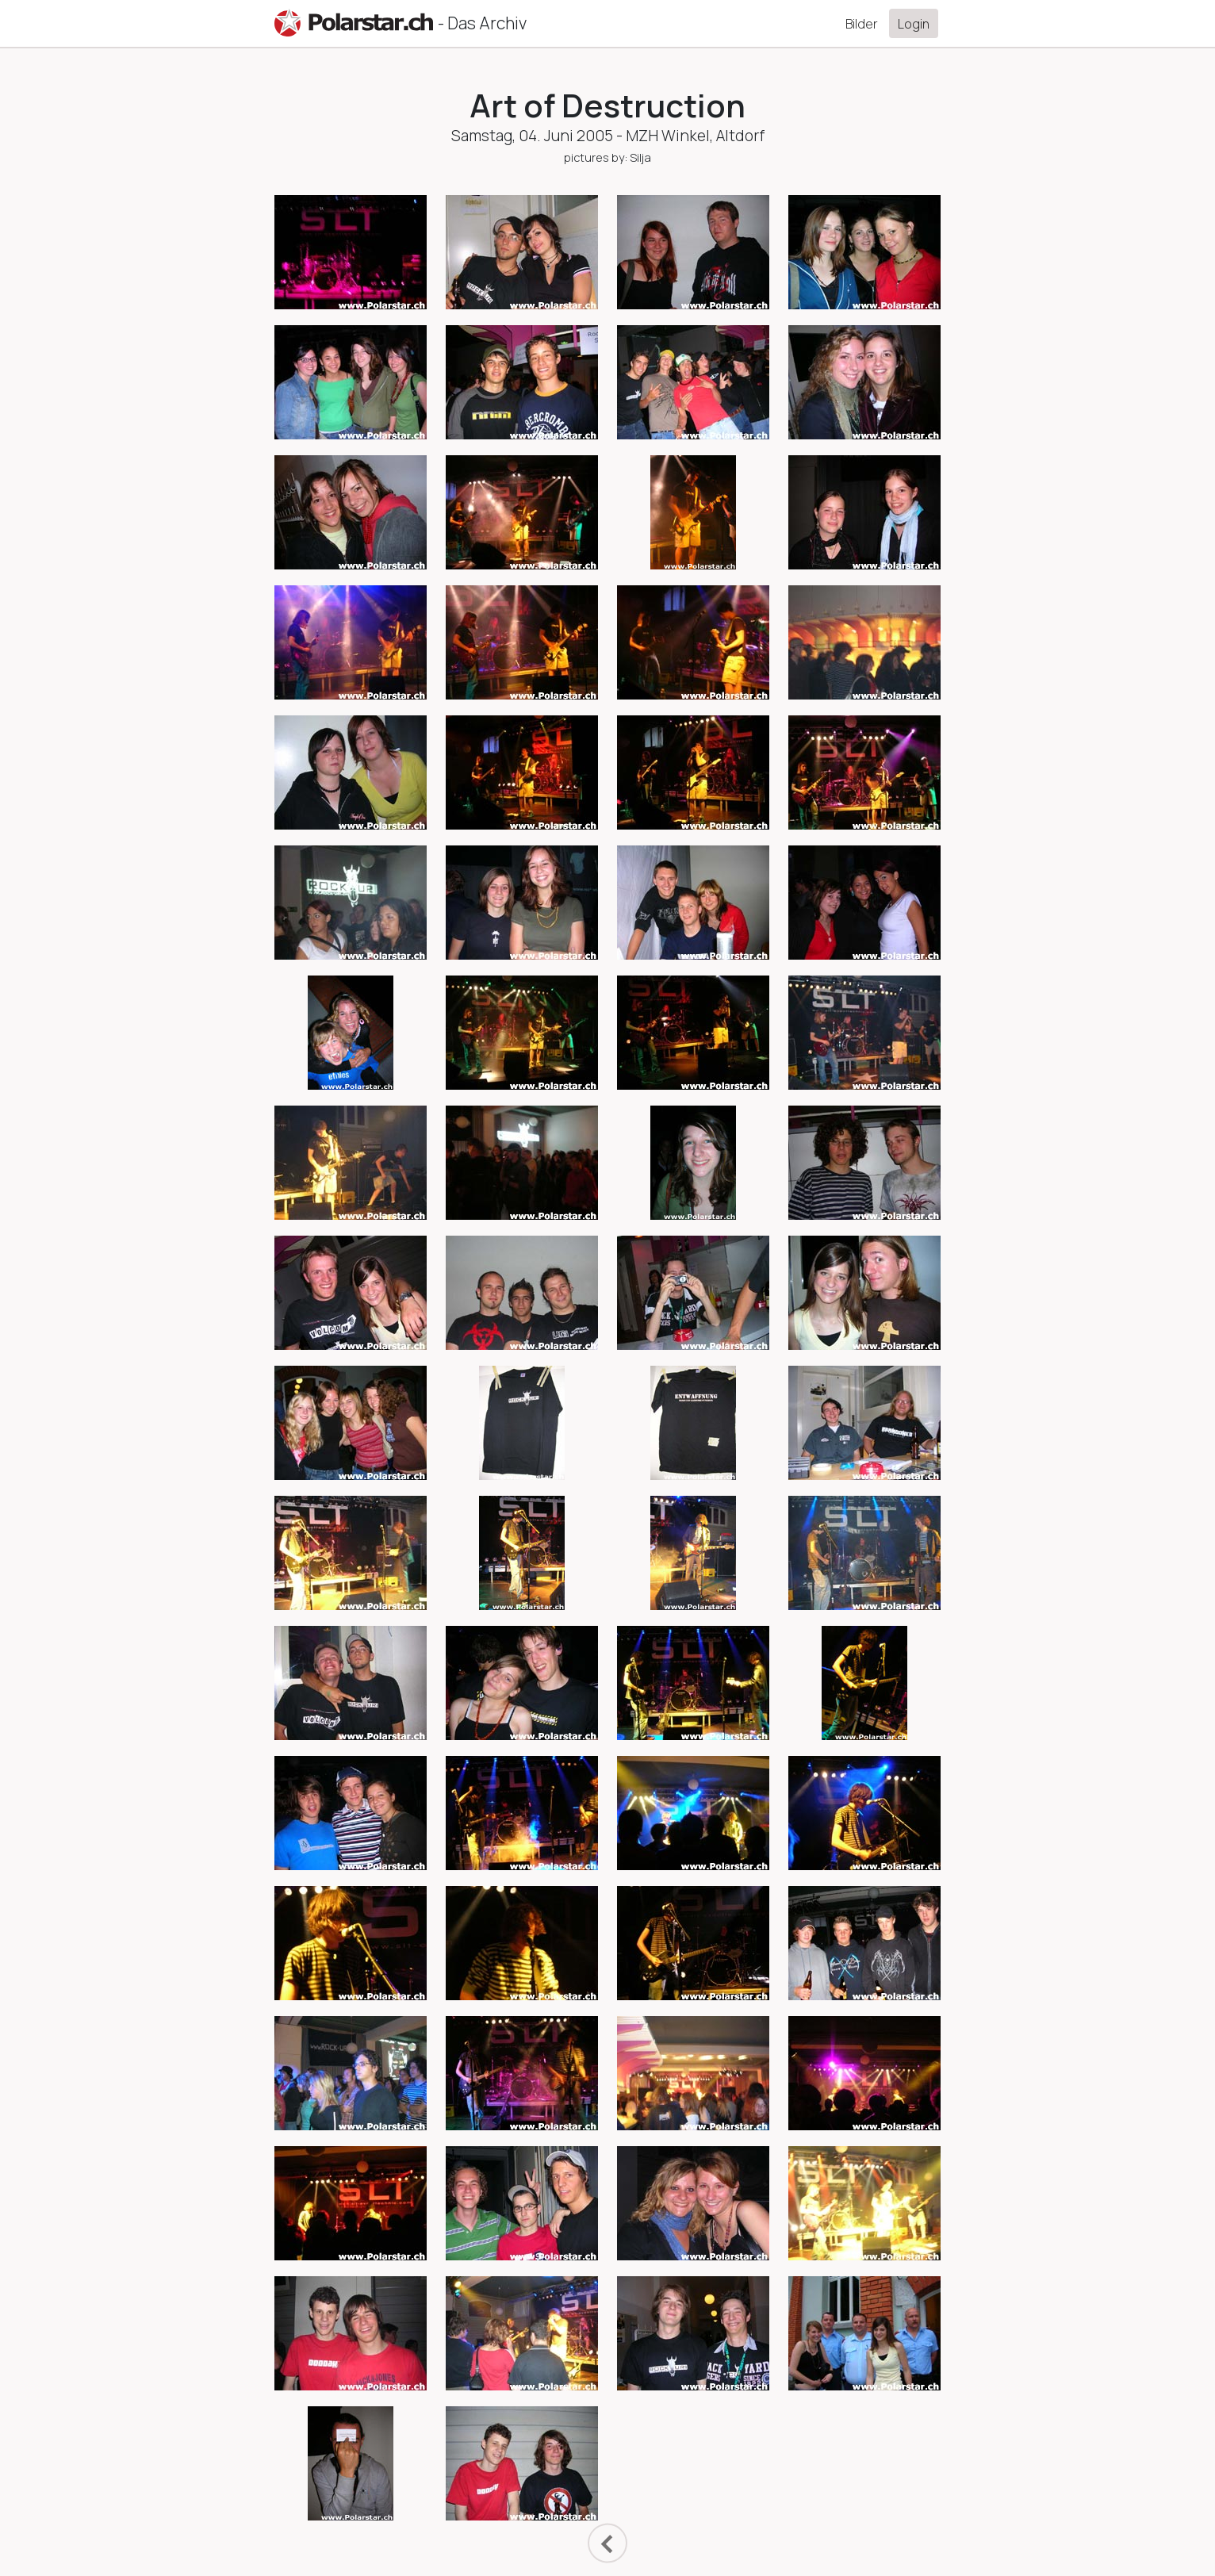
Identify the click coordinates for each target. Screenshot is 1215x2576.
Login (913, 24)
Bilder (861, 24)
